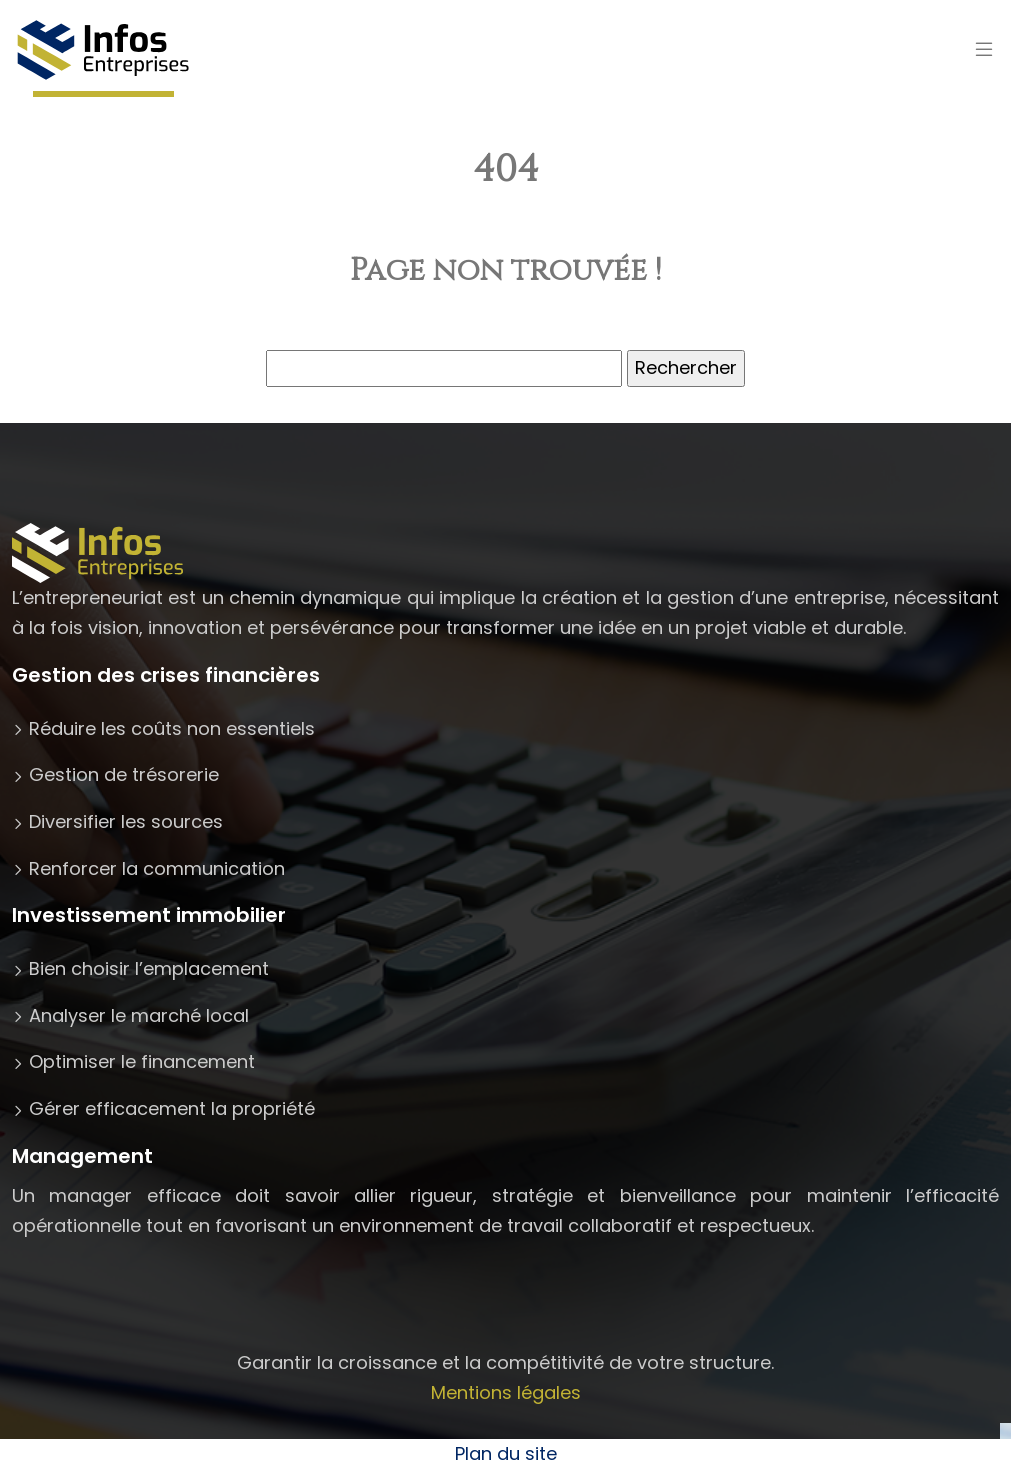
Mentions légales (506, 1392)
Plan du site (506, 1453)
